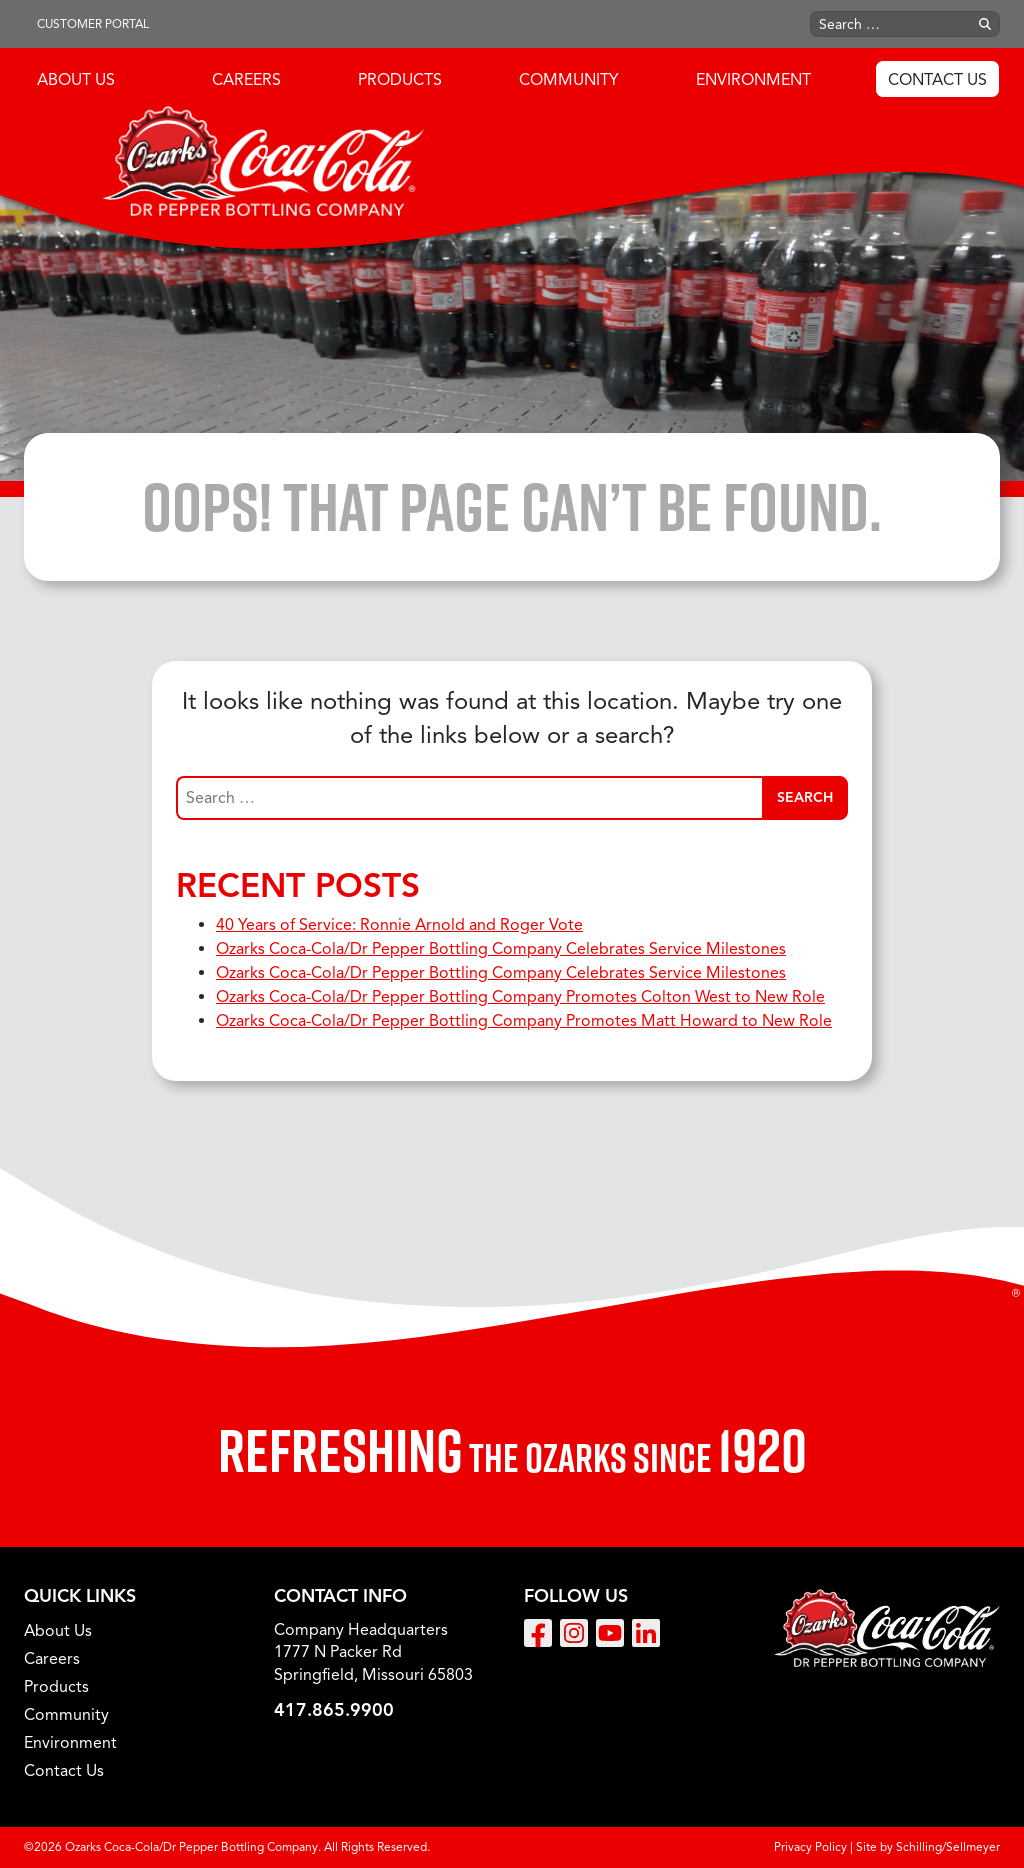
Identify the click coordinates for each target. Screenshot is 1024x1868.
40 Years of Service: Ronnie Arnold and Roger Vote (399, 925)
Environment (753, 80)
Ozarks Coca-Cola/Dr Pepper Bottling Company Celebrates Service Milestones (501, 949)
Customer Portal (93, 23)
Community (569, 80)
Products (400, 80)
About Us (76, 80)
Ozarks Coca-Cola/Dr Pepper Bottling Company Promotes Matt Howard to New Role (524, 1021)
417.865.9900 (334, 1710)
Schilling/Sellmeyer (948, 1846)
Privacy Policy (810, 1846)
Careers (246, 80)
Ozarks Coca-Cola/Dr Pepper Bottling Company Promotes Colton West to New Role (520, 997)
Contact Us (937, 80)
